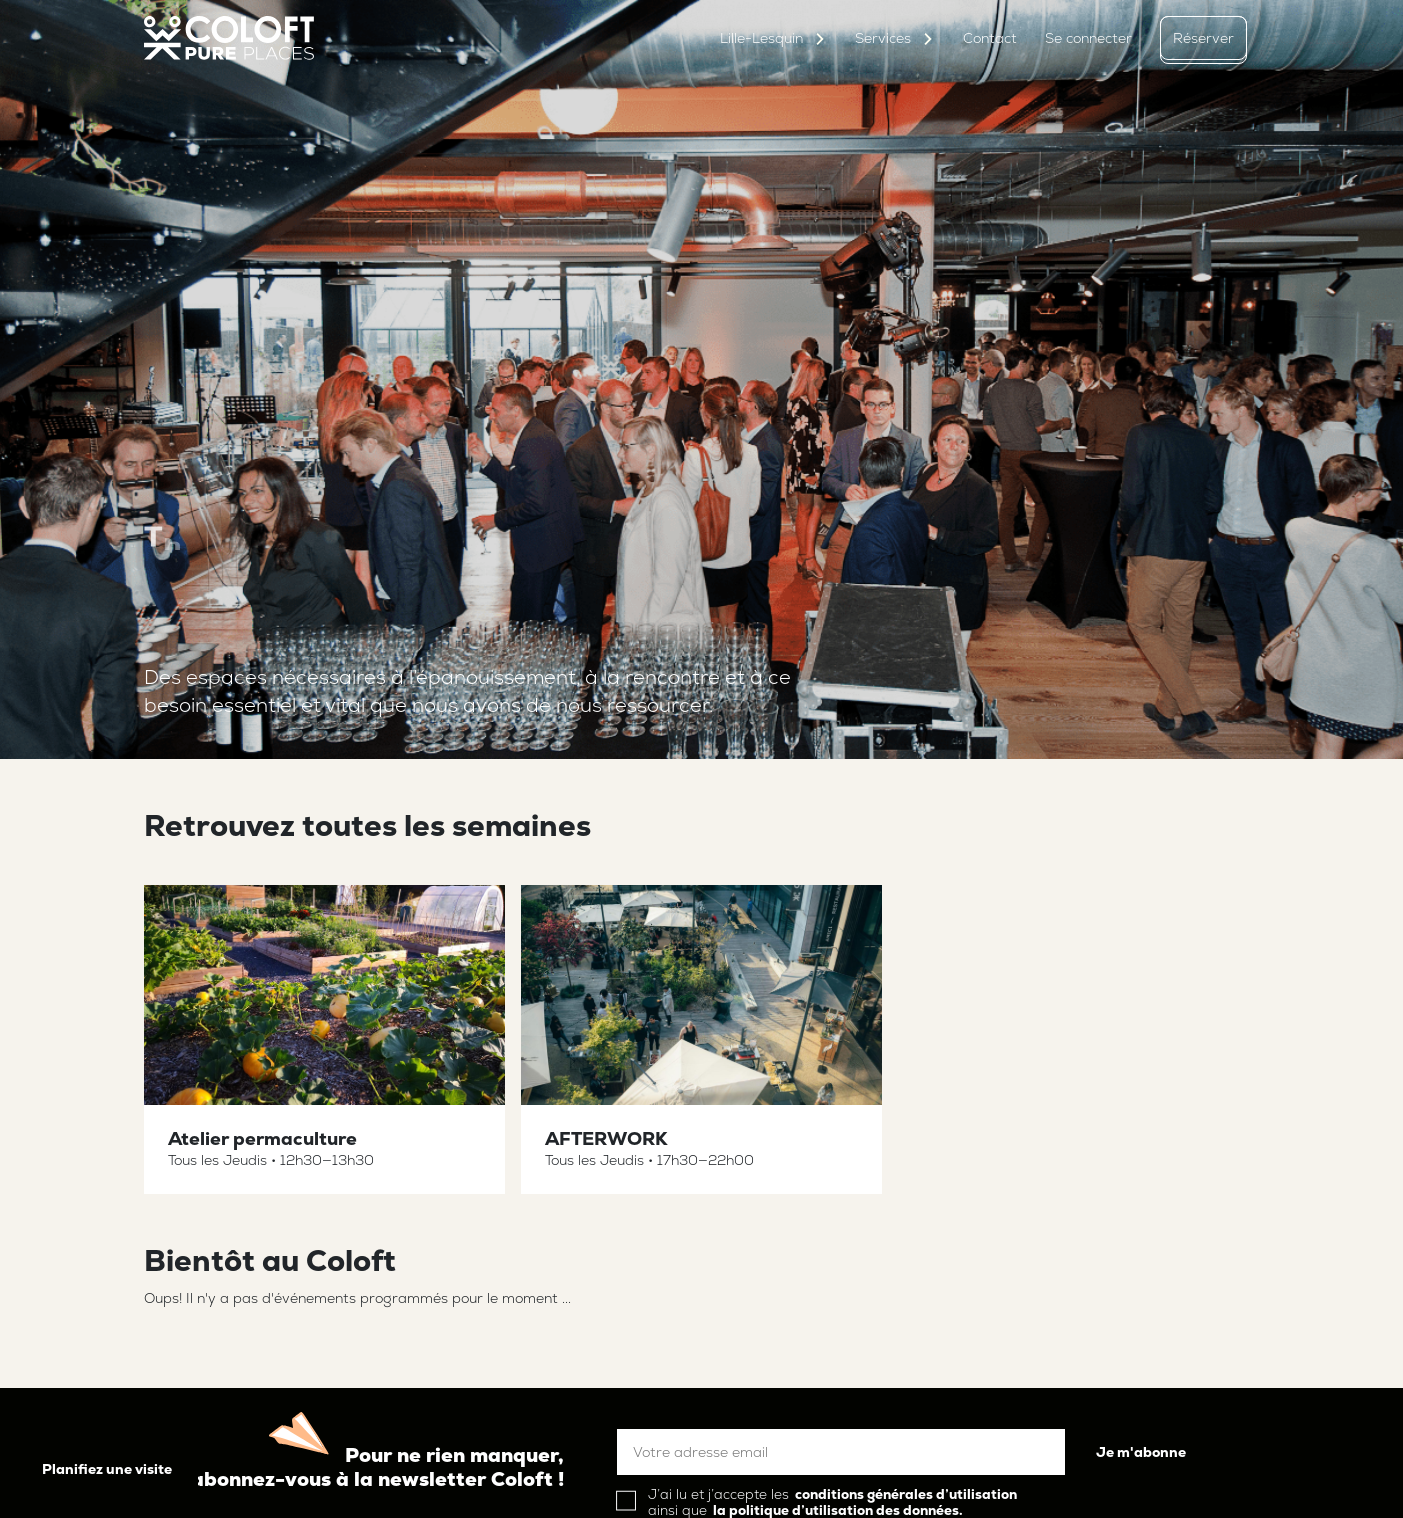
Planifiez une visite (107, 1469)
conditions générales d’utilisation (906, 1494)
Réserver (1203, 38)
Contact (990, 38)
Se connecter (1088, 38)
